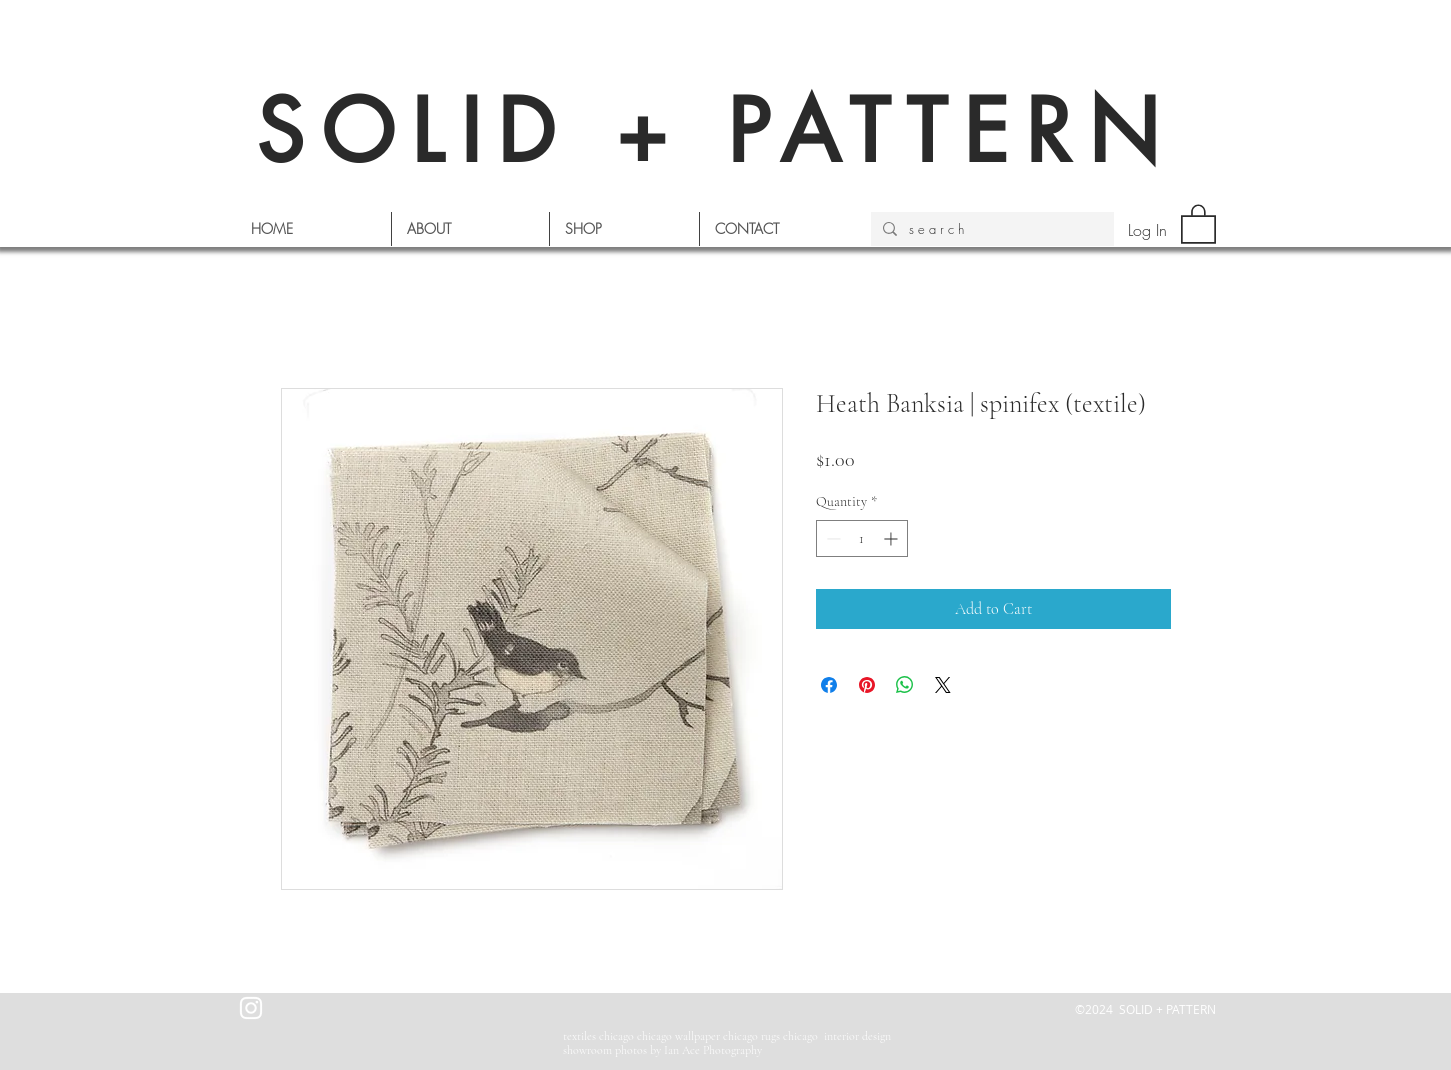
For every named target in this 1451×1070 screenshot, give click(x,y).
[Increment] (892, 538)
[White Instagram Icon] (251, 1008)
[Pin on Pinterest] (867, 685)
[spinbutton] (862, 538)
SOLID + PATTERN (716, 131)
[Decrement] (831, 538)
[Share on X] (943, 685)
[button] (1198, 223)
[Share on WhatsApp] (905, 685)
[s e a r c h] (990, 229)
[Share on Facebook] (829, 685)
